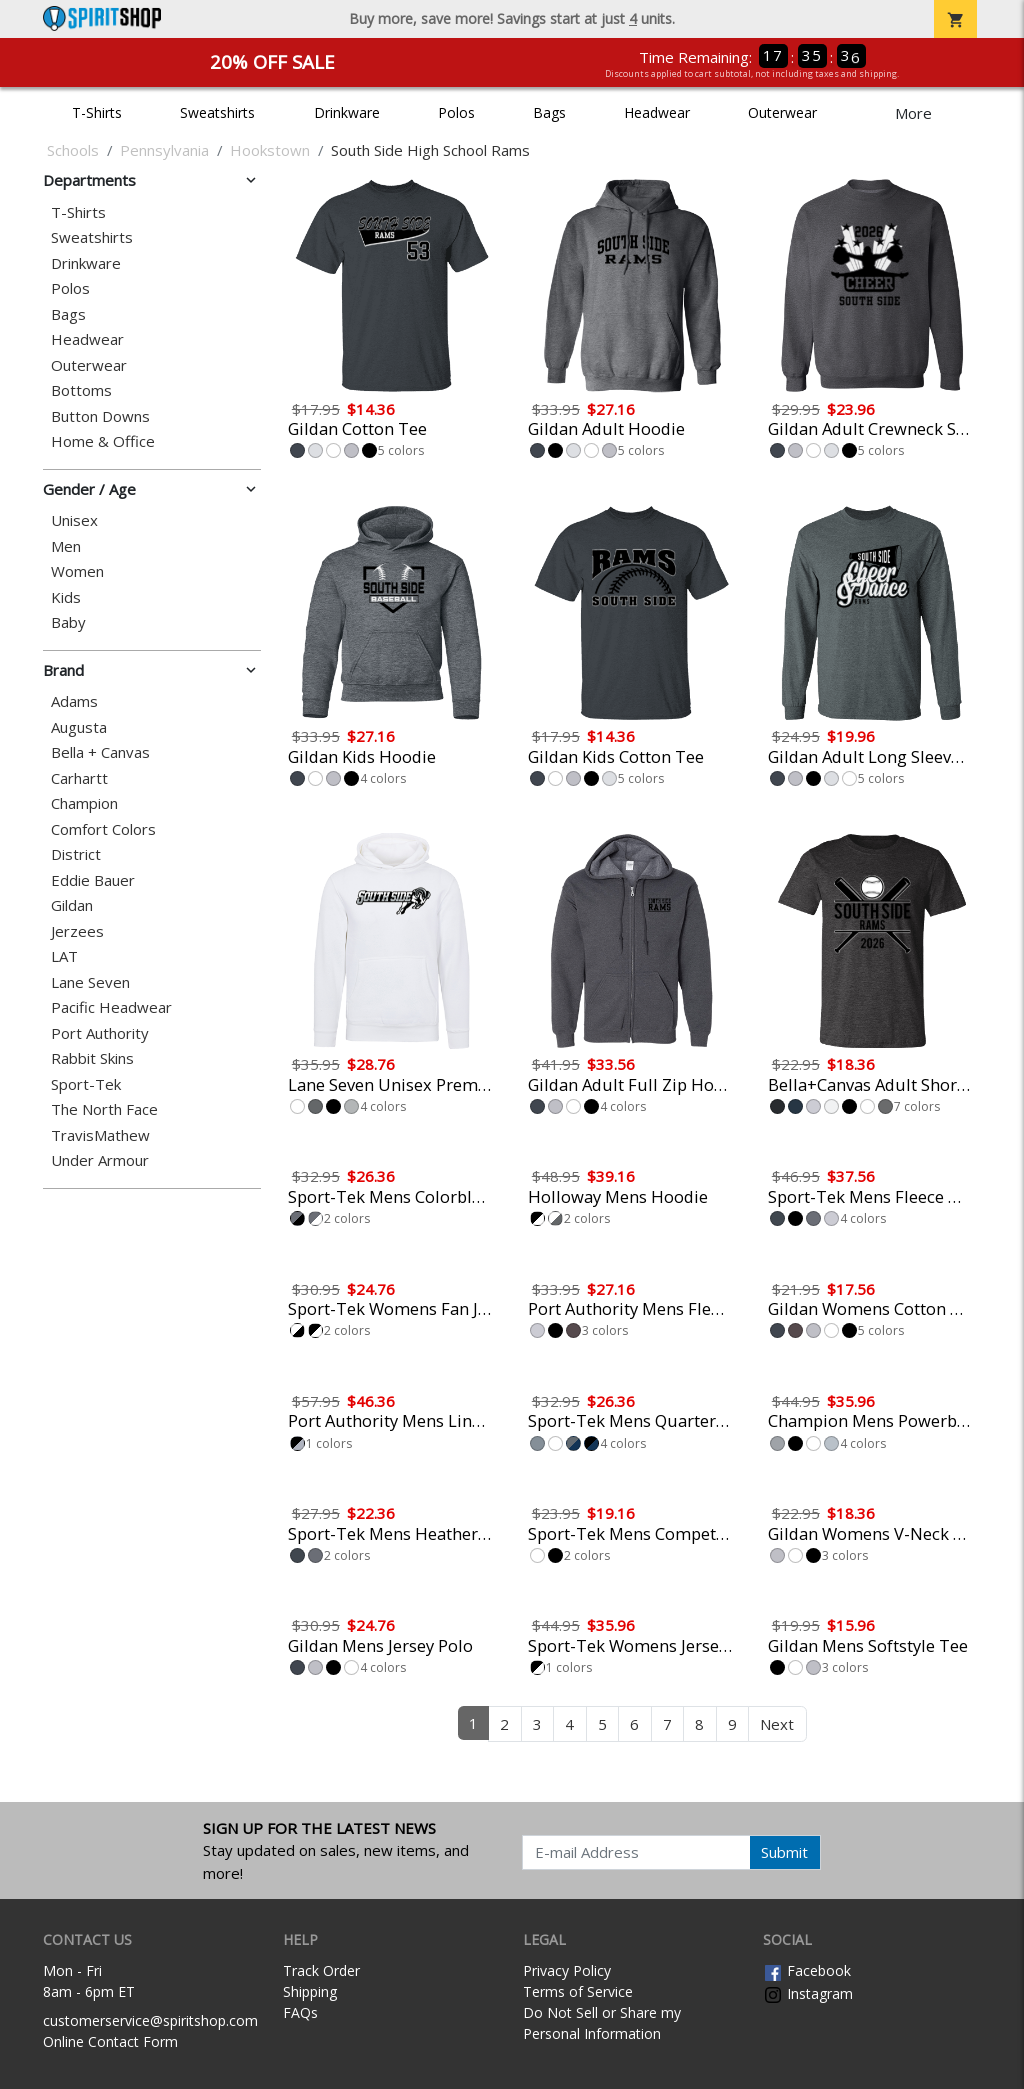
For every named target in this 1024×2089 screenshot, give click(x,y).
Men (66, 546)
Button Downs (100, 416)
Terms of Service (578, 1991)
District (76, 854)
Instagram (808, 1993)
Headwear (657, 112)
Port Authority (100, 1033)
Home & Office (103, 441)
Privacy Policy (567, 1970)
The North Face (104, 1109)
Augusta (79, 727)
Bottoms (81, 390)
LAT (64, 956)
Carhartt (79, 778)
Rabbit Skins (92, 1058)
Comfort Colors (103, 829)
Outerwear (782, 112)
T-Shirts (97, 112)
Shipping (310, 1991)
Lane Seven (90, 982)
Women (77, 571)
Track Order (321, 1970)
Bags (549, 112)
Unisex (74, 520)
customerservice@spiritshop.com (150, 2020)
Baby (68, 622)
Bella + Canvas (100, 752)
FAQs (300, 2012)
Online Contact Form (110, 2041)
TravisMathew (100, 1135)
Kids (66, 597)
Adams (74, 701)
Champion (84, 803)
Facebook (807, 1970)
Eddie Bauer (93, 880)
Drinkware (347, 112)
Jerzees (77, 931)
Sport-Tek (86, 1084)
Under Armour (100, 1160)
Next (777, 1724)
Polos (456, 112)
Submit (784, 1852)
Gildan (72, 905)
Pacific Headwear (111, 1007)
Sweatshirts (217, 112)
